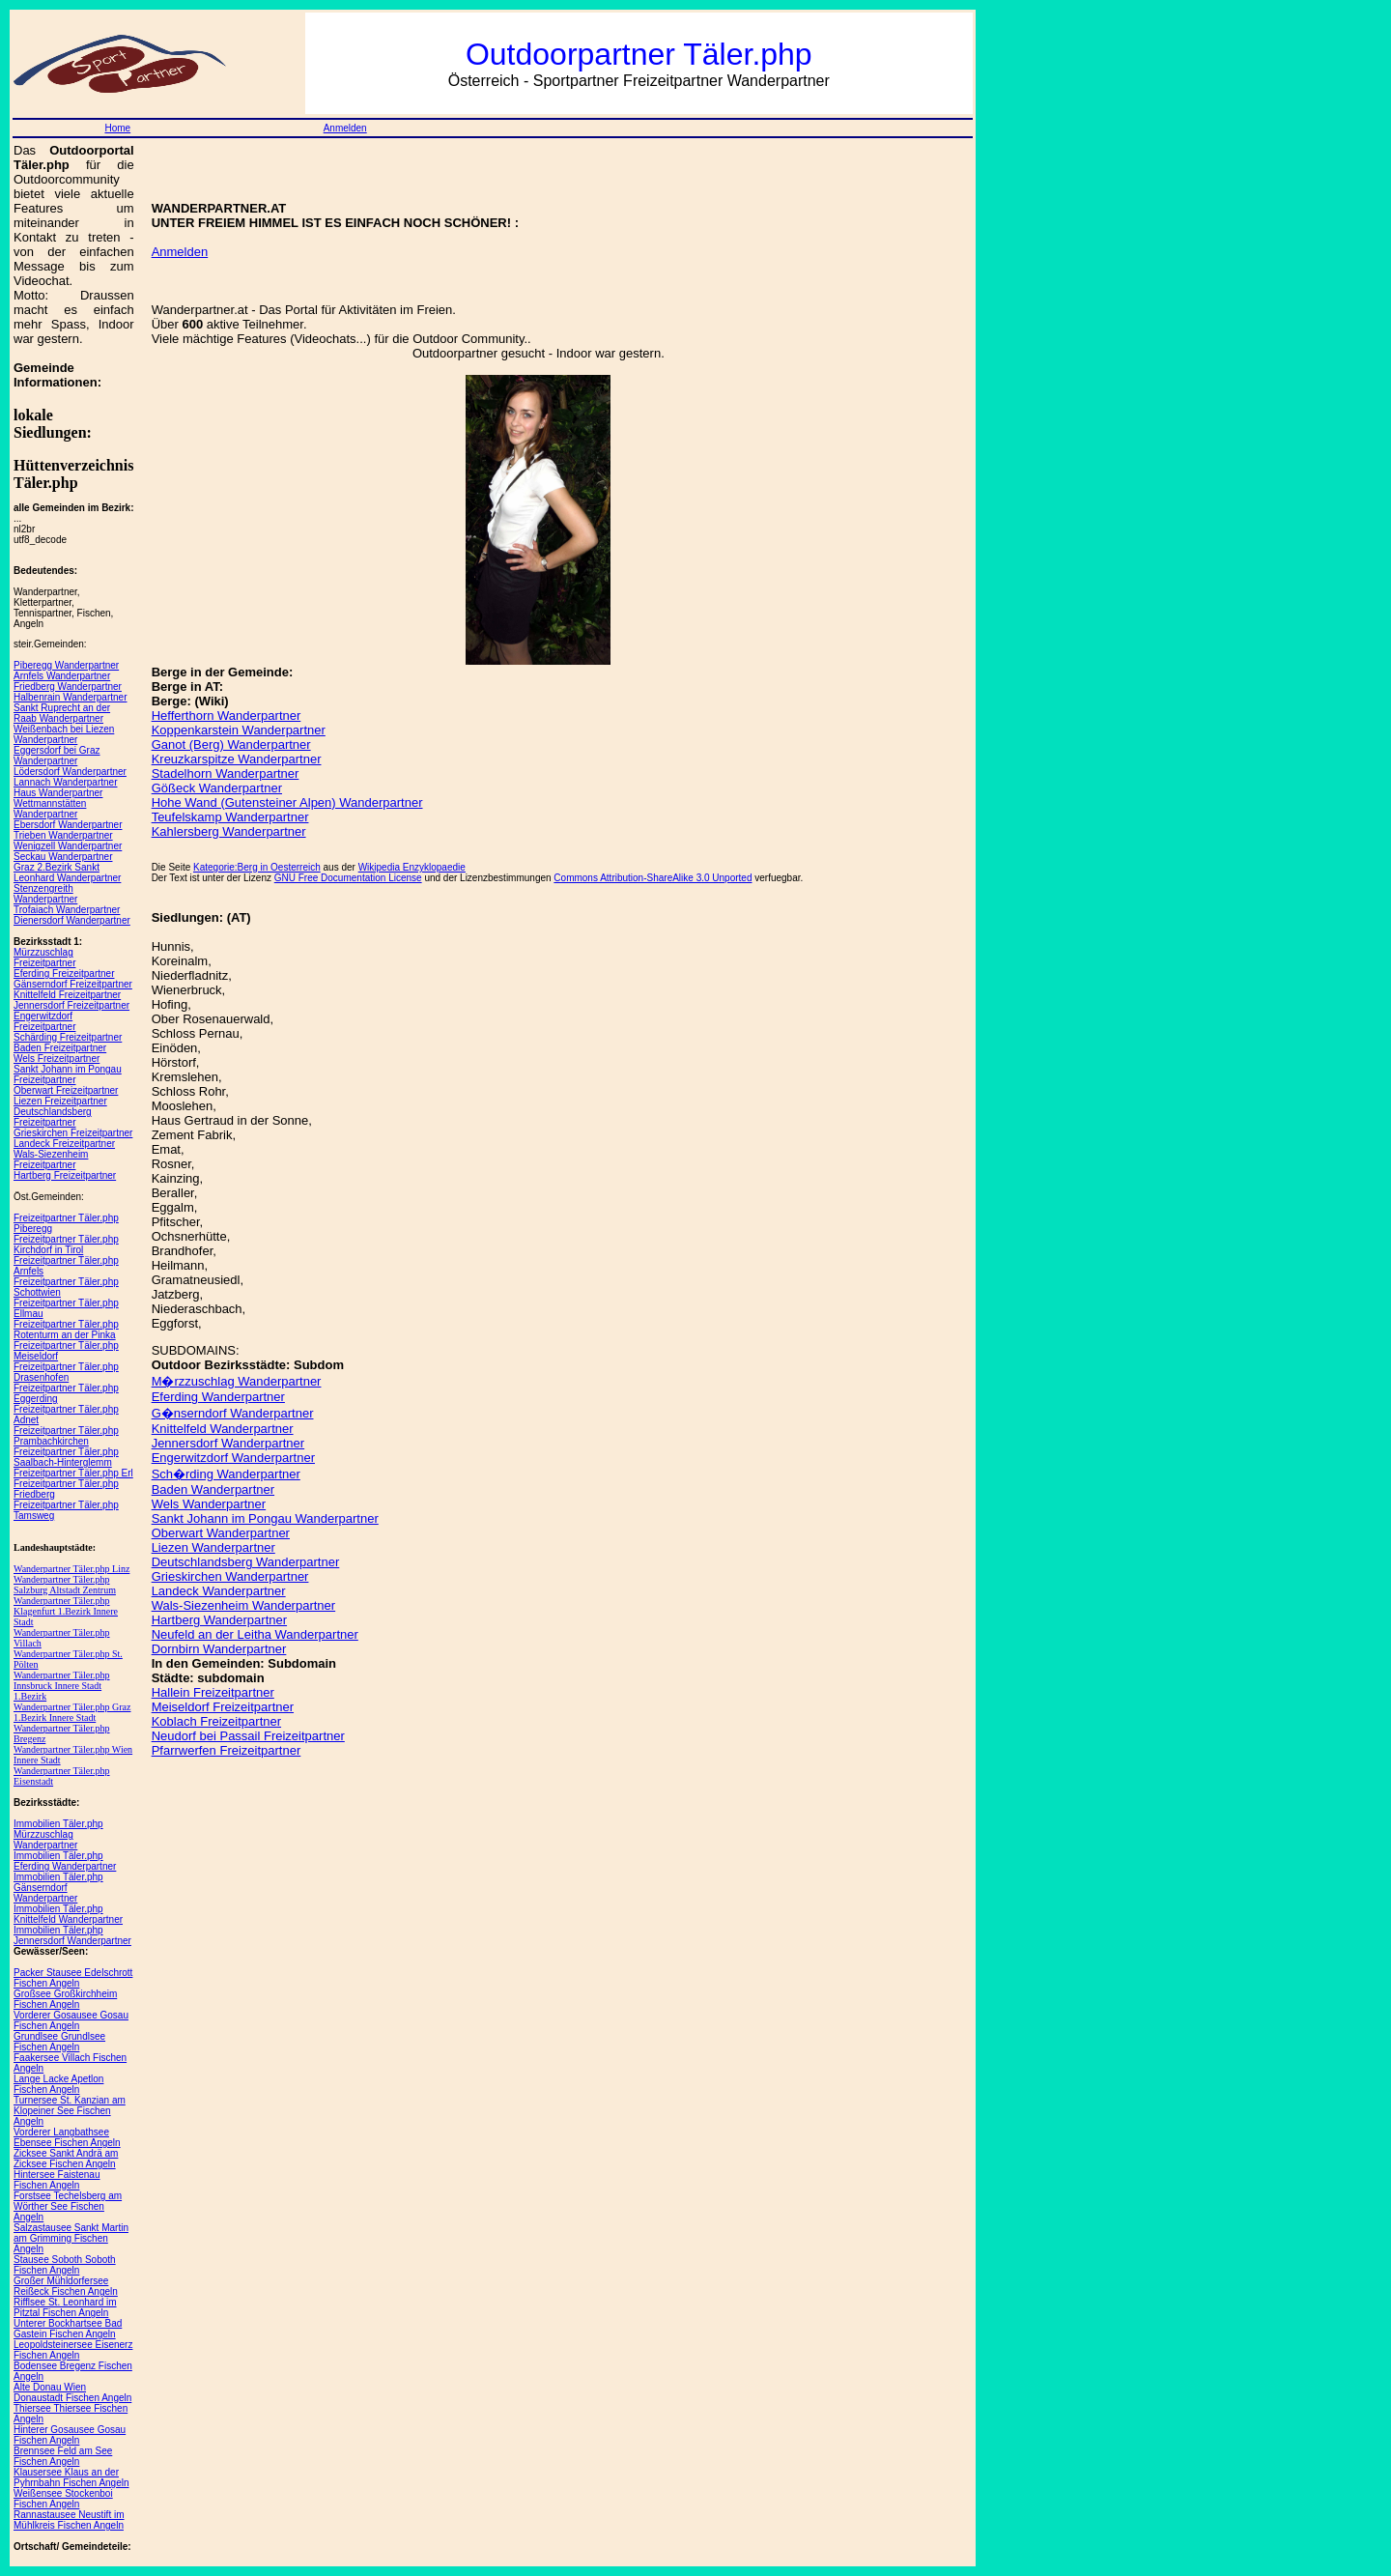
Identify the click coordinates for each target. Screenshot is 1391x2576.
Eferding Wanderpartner (218, 1396)
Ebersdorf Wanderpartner (68, 824)
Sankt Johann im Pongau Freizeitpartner (68, 1074)
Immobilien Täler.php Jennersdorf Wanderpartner (72, 1935)
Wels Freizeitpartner (56, 1058)
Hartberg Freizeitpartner (65, 1175)
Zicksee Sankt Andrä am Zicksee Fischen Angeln (66, 2158)
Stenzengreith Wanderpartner (45, 893)
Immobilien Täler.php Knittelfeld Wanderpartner (68, 1914)
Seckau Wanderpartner (63, 856)
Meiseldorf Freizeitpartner (223, 1707)
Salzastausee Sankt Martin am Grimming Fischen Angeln (71, 2238)
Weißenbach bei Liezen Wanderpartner (64, 734)
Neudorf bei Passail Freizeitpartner (248, 1736)
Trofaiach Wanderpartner (67, 909)
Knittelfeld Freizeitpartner (67, 994)
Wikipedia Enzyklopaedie (412, 867)
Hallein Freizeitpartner (213, 1692)
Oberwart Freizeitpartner (66, 1090)
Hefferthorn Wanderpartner (226, 715)
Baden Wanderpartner (213, 1489)
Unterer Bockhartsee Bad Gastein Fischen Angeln (68, 2328)
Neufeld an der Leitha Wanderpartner (255, 1634)
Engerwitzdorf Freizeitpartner (44, 1021)
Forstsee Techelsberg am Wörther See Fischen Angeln (68, 2206)
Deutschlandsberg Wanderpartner (246, 1562)
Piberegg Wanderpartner (66, 665)
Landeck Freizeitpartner (64, 1143)
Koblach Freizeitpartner (216, 1721)
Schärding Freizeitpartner (68, 1037)
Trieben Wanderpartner (63, 835)
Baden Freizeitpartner (60, 1048)
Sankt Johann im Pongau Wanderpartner (265, 1518)
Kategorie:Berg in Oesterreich (257, 867)
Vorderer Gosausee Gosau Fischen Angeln (71, 2020)
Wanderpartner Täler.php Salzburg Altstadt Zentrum (65, 1584)
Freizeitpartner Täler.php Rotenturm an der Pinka (66, 1329)
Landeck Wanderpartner (219, 1591)
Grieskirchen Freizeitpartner (73, 1133)
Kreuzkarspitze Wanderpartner (237, 759)
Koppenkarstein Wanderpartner (239, 730)
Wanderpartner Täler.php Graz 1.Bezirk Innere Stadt (72, 1712)
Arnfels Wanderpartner (62, 676)
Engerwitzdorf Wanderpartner (233, 1457)
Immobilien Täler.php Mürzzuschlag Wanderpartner (58, 1834)
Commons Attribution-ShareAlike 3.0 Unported (653, 878)
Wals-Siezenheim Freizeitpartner (51, 1159)
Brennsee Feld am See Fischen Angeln (63, 2456)
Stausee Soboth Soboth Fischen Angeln (65, 2264)
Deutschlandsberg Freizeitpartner (53, 1117)
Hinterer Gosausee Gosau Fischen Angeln (70, 2435)
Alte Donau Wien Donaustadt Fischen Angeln (72, 2392)
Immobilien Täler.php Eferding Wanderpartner (65, 1861)
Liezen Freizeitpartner (60, 1101)
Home (117, 128)
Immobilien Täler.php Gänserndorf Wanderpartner (58, 1887)
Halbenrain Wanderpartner (70, 697)
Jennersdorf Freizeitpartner (71, 1005)
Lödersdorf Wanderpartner (70, 771)
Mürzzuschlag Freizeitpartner (44, 957)
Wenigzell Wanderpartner (68, 846)
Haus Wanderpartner (58, 792)
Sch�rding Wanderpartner (226, 1474)
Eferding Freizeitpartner (64, 973)
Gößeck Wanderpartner (217, 788)
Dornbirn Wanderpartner (219, 1649)
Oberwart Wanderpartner (221, 1533)
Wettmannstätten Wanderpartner (50, 808)
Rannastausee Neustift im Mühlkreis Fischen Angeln (69, 2520)
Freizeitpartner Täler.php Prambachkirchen (66, 1435)
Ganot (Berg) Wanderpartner (231, 744)
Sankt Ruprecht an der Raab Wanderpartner (62, 713)
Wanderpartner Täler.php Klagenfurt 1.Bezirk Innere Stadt (66, 1611)
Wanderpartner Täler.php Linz (71, 1568)
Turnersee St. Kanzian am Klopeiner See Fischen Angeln (70, 2111)
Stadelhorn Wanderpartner (225, 773)
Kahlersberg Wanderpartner (229, 831)
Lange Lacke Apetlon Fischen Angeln (58, 2084)
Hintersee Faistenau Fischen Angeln (57, 2179)
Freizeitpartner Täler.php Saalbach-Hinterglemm (66, 1457)
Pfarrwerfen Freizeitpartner (226, 1750)
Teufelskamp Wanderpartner (230, 817)
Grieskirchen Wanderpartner (230, 1576)
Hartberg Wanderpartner (219, 1620)
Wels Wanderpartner (209, 1504)
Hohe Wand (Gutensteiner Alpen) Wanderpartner (287, 802)
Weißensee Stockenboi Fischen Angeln (63, 2498)
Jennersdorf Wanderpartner (228, 1443)
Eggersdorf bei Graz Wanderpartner (57, 755)
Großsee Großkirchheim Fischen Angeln (65, 1999)
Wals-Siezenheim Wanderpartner (244, 1605)
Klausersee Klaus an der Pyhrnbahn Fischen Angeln (71, 2477)
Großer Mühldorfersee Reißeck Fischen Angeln (66, 2286)
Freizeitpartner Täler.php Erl (73, 1473)
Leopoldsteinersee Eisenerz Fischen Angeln (73, 2350)
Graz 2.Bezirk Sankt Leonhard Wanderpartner (67, 872)
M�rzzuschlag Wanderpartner (237, 1381)
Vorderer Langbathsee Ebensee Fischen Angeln (67, 2137)
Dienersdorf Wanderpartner (72, 920)
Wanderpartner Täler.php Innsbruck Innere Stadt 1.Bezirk (62, 1686)
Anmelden (345, 128)
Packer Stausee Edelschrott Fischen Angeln (73, 1978)
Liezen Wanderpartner (213, 1547)
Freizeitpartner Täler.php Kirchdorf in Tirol (66, 1244)
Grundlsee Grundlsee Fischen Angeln (59, 2041)
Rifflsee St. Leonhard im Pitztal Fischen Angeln (65, 2307)
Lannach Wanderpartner (65, 782)
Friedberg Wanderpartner (68, 686)
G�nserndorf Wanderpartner (233, 1413)
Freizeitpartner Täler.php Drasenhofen (66, 1372)
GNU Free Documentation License (348, 878)
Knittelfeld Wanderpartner (223, 1428)
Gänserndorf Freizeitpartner (73, 984)
